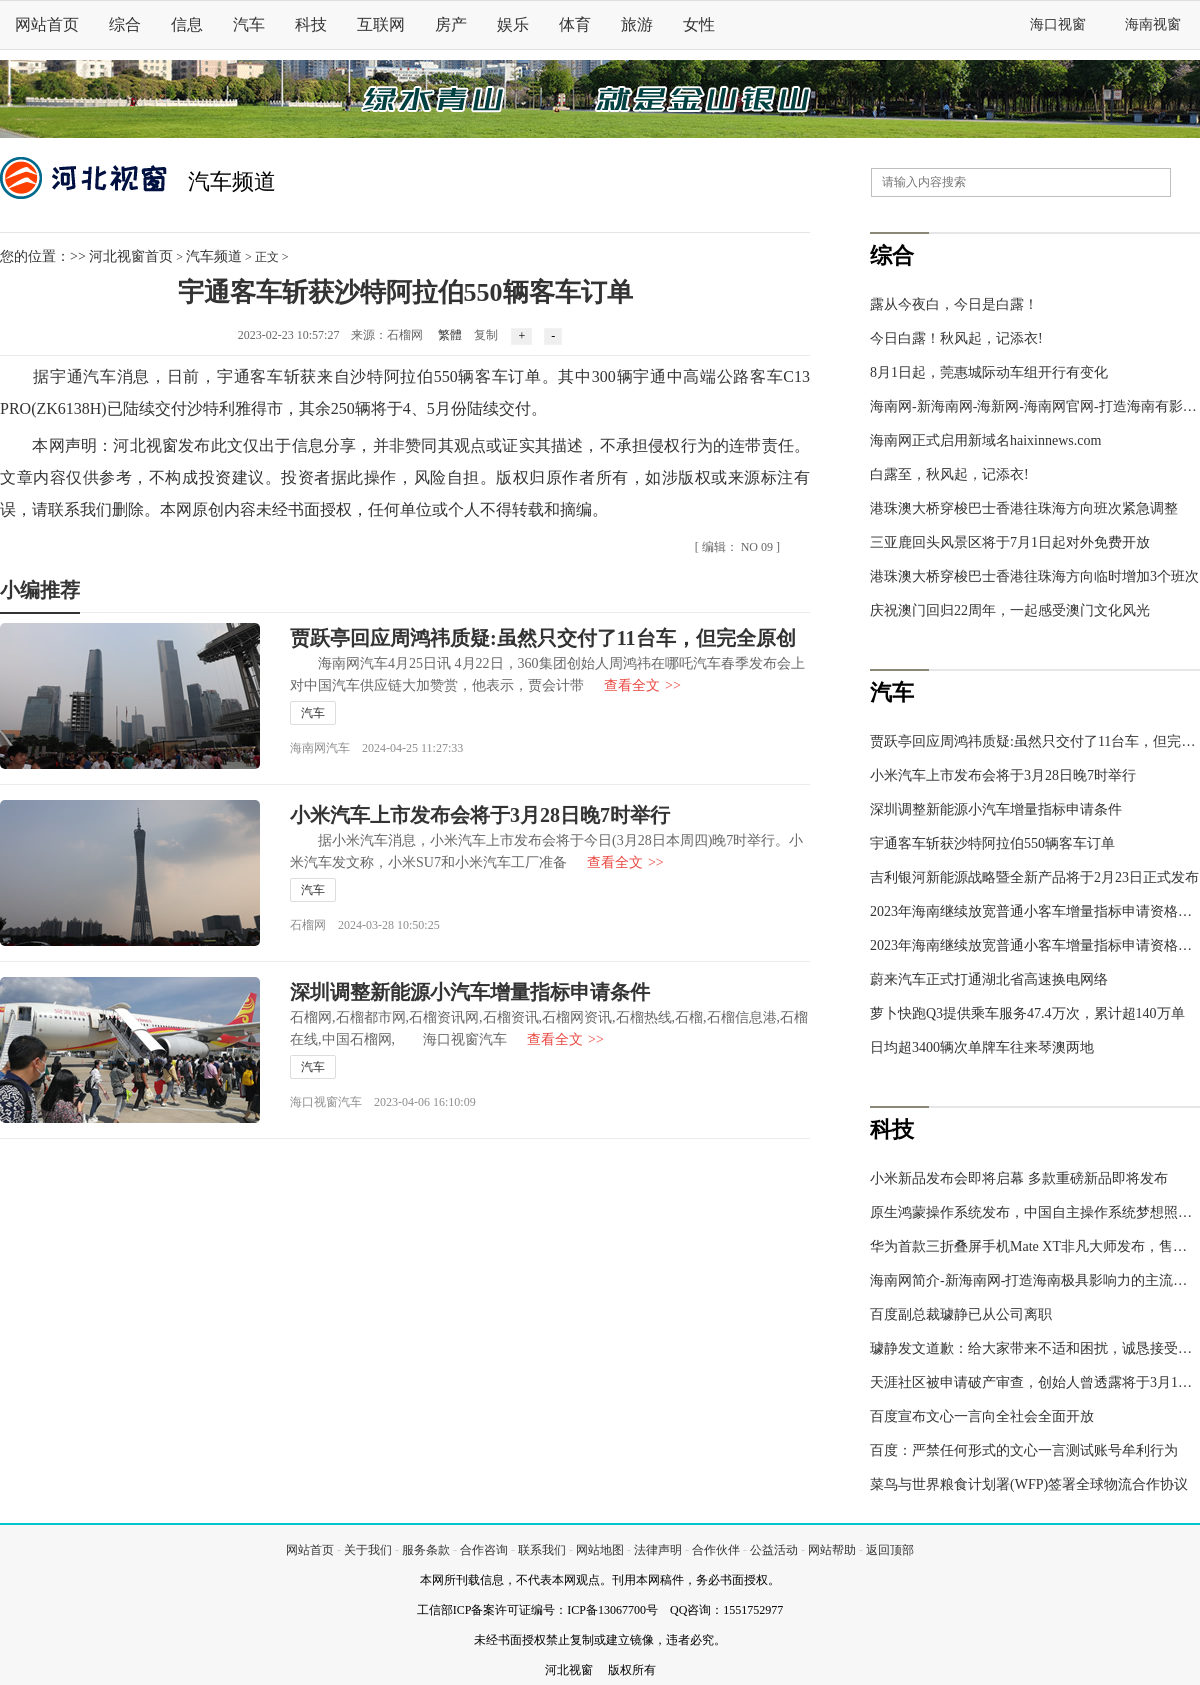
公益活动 (774, 1550)
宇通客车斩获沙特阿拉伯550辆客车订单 (992, 843)
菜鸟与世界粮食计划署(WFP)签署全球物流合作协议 (1029, 1484)
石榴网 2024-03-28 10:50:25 (365, 925)
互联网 (381, 24)
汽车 (249, 24)
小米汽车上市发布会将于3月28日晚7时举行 (480, 815)
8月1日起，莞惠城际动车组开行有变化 (989, 372)
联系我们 (542, 1550)
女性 (699, 24)
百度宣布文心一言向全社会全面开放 (982, 1416)
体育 (575, 24)
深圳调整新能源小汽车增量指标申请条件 (470, 992)
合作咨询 (484, 1550)
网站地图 (600, 1550)
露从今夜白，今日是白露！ (954, 304)
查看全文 (642, 685)
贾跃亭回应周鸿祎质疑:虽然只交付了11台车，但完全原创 (543, 638)
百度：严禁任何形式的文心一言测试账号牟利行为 (1024, 1450)
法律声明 (658, 1550)
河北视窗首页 (131, 256)
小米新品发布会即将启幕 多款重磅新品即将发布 (1019, 1178)
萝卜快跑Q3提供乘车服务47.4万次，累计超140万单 (1027, 1013)
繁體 (450, 335)
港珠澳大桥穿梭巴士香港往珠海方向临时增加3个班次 (1034, 576)
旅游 (637, 24)
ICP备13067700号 (612, 1610)
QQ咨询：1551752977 (726, 1610)
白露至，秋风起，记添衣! (949, 474)
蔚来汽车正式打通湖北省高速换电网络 (989, 979)
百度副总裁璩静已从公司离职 (961, 1314)
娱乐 (513, 24)
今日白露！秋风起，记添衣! (956, 338)
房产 (451, 24)
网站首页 (47, 24)
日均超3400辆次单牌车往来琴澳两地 (982, 1047)
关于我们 (368, 1550)
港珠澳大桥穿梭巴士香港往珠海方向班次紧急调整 (1024, 508)
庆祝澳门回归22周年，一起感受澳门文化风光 (1010, 610)
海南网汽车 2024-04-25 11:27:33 (376, 748)
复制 (486, 335)
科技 (311, 24)
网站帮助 (832, 1550)
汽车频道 (232, 181)
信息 (187, 24)
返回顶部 (890, 1550)
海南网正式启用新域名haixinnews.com (985, 440)
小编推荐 (40, 590)
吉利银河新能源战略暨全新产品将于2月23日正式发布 (1034, 877)
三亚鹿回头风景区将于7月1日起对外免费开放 (1010, 542)
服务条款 (426, 1550)
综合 (125, 24)
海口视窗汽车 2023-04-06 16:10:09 (383, 1102)
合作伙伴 (716, 1550)
